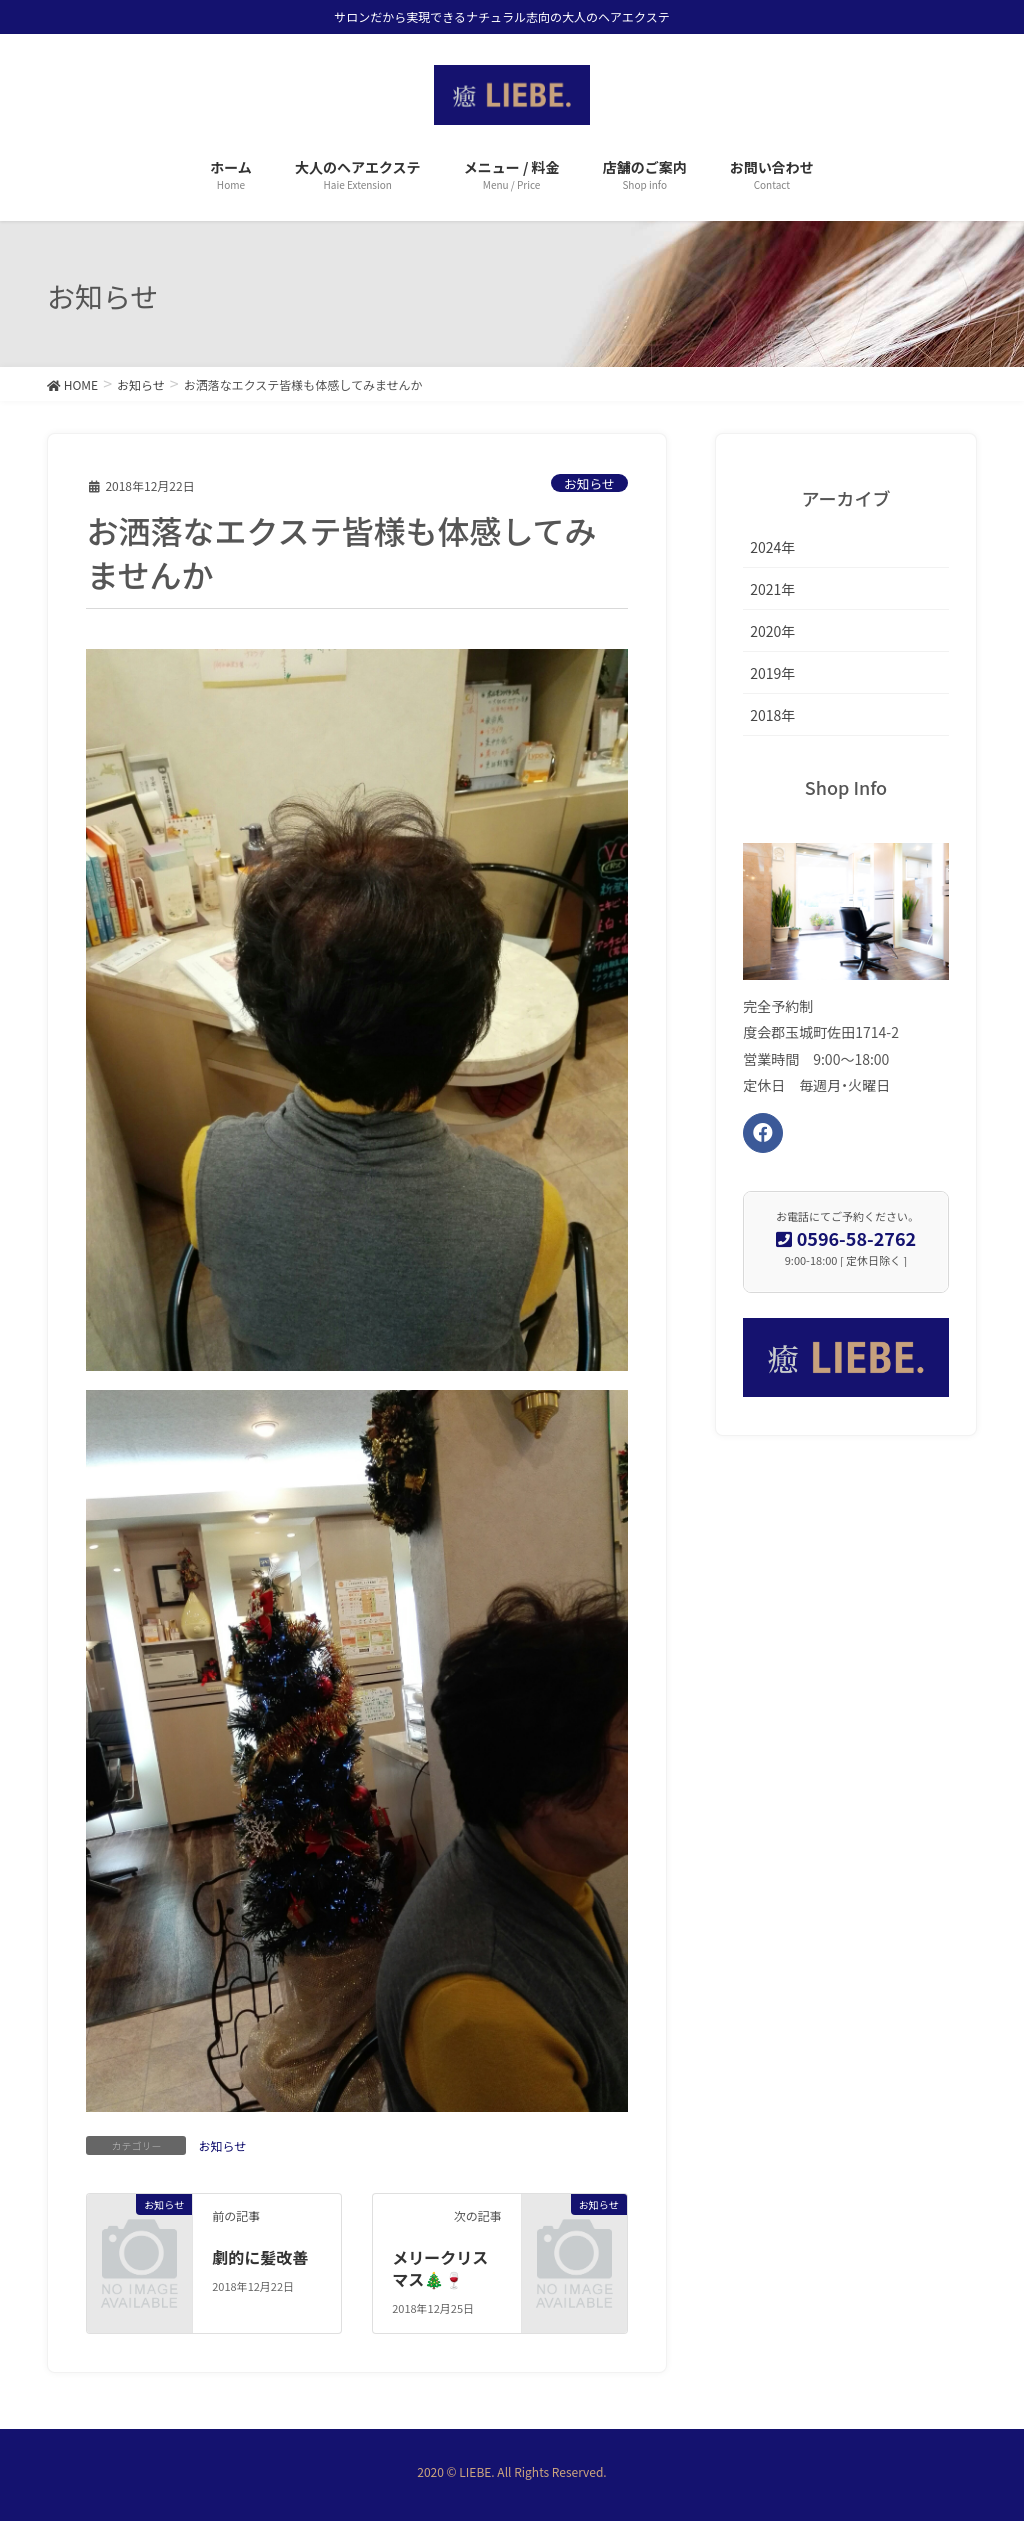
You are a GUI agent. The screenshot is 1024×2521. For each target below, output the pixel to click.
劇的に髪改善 (260, 2257)
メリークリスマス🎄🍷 (440, 2268)
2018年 (772, 715)
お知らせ (589, 483)
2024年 (772, 547)
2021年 (772, 589)
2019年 (772, 673)
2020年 (772, 631)
